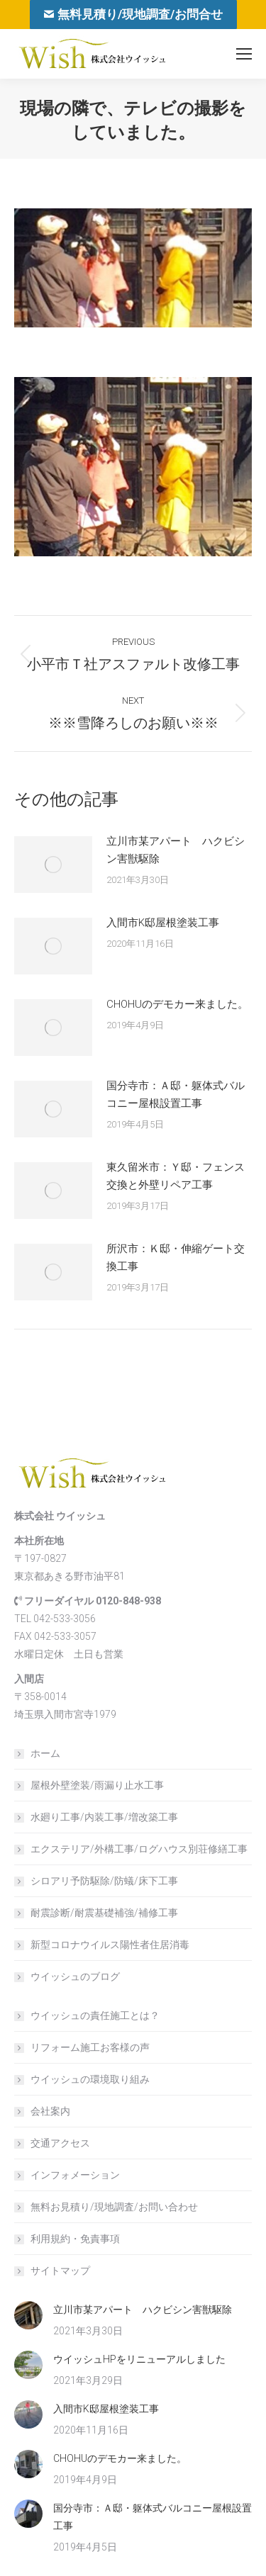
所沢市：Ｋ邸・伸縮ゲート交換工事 (175, 1257)
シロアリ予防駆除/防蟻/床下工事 (104, 1880)
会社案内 (50, 2111)
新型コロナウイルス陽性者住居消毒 (110, 1944)
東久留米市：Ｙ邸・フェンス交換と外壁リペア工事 (175, 1176)
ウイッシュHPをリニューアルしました (139, 2359)
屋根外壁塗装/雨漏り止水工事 (97, 1785)
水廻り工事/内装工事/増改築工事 (104, 1817)
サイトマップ (60, 2270)
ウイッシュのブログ (75, 1976)
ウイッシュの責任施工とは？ (95, 2015)
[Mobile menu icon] (244, 54)
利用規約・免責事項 (75, 2238)
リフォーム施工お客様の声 (90, 2047)
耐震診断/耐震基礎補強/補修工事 (104, 1912)
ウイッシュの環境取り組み (90, 2079)
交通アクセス (60, 2143)
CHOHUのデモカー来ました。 (177, 1004)
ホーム (45, 1753)
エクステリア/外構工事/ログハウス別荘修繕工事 (139, 1849)
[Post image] (53, 864)
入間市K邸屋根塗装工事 (162, 922)
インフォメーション (75, 2175)
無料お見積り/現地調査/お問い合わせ (114, 2206)
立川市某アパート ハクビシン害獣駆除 (175, 850)
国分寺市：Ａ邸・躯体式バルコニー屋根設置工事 (175, 1094)
